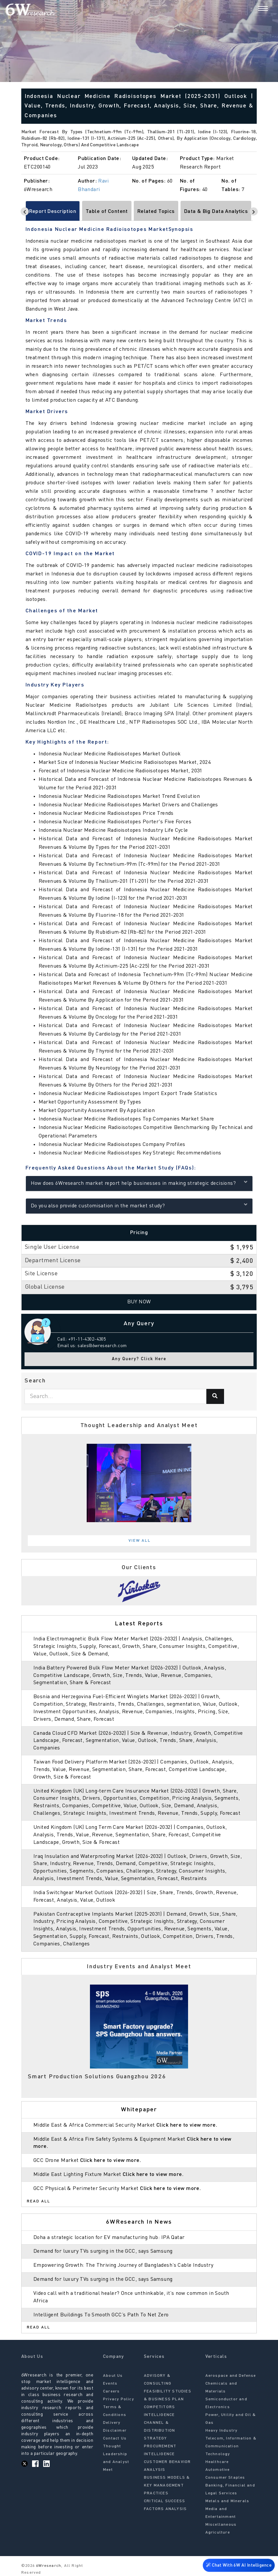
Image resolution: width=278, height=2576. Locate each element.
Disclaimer (115, 2431)
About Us (113, 2376)
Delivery (112, 2423)
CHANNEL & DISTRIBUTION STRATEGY (159, 2430)
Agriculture (217, 2533)
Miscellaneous (221, 2525)
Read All (38, 2201)
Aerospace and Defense (230, 2376)
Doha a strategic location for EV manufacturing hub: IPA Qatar (109, 2237)
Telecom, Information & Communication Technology (230, 2446)
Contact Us (115, 2438)
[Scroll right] (254, 211)
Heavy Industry (221, 2431)
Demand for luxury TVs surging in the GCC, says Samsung (103, 2251)
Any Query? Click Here (139, 1359)
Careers (111, 2391)
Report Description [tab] (53, 211)
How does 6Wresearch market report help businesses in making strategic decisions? (139, 1182)
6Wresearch (48, 2566)
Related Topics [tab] (156, 211)
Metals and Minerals (227, 2501)
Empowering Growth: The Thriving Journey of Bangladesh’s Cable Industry (123, 2265)
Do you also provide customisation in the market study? (139, 1205)
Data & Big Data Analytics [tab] (216, 211)
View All (140, 1541)
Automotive (217, 2470)
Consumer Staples (225, 2478)
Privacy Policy (118, 2399)
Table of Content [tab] (107, 211)
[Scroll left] (25, 211)
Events (110, 2384)
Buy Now (139, 1302)
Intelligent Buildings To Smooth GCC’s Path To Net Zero (101, 2315)
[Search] (252, 9)
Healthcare (217, 2462)
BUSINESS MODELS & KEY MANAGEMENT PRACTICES (167, 2485)
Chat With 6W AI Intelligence (238, 2564)
